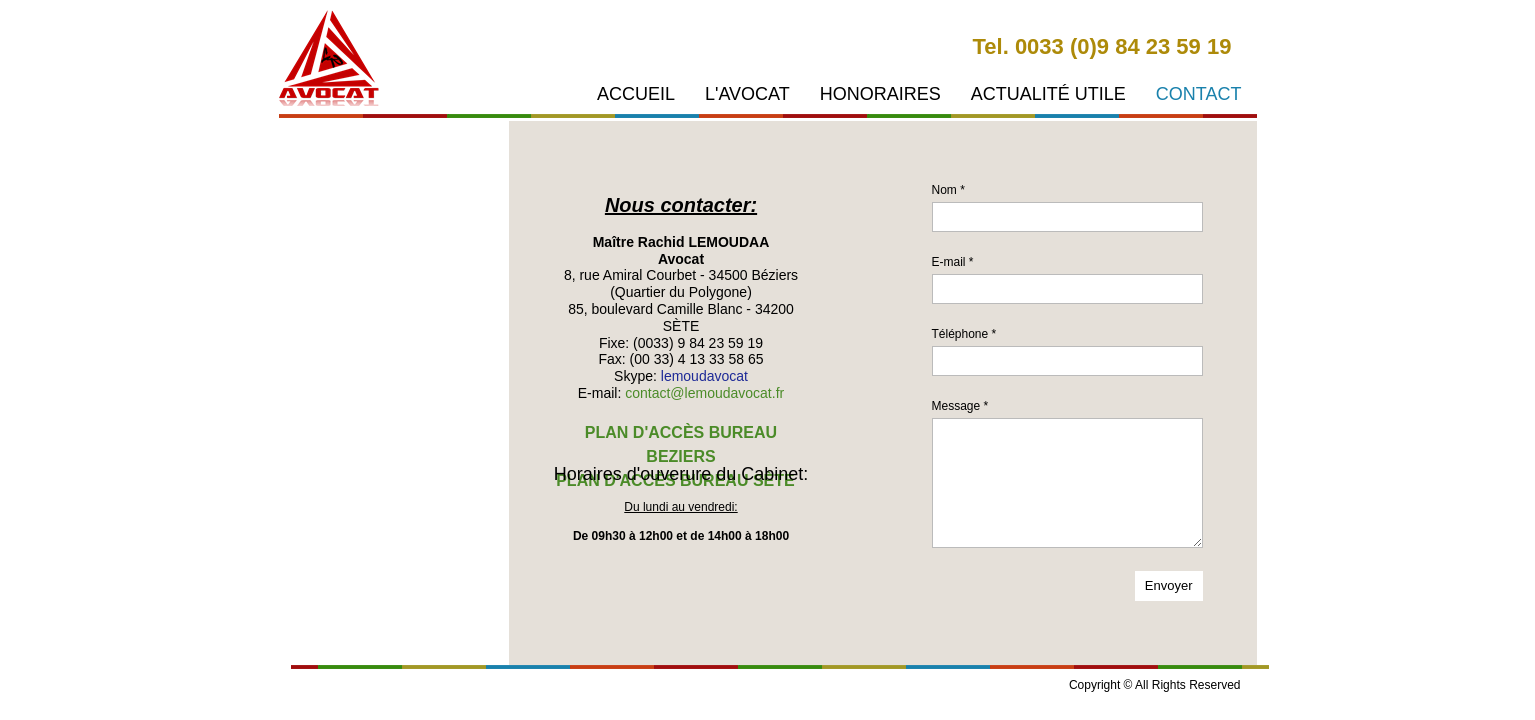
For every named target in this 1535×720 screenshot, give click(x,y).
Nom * (948, 190)
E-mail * (953, 262)
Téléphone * (964, 334)
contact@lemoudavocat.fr (704, 393)
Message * (960, 406)
